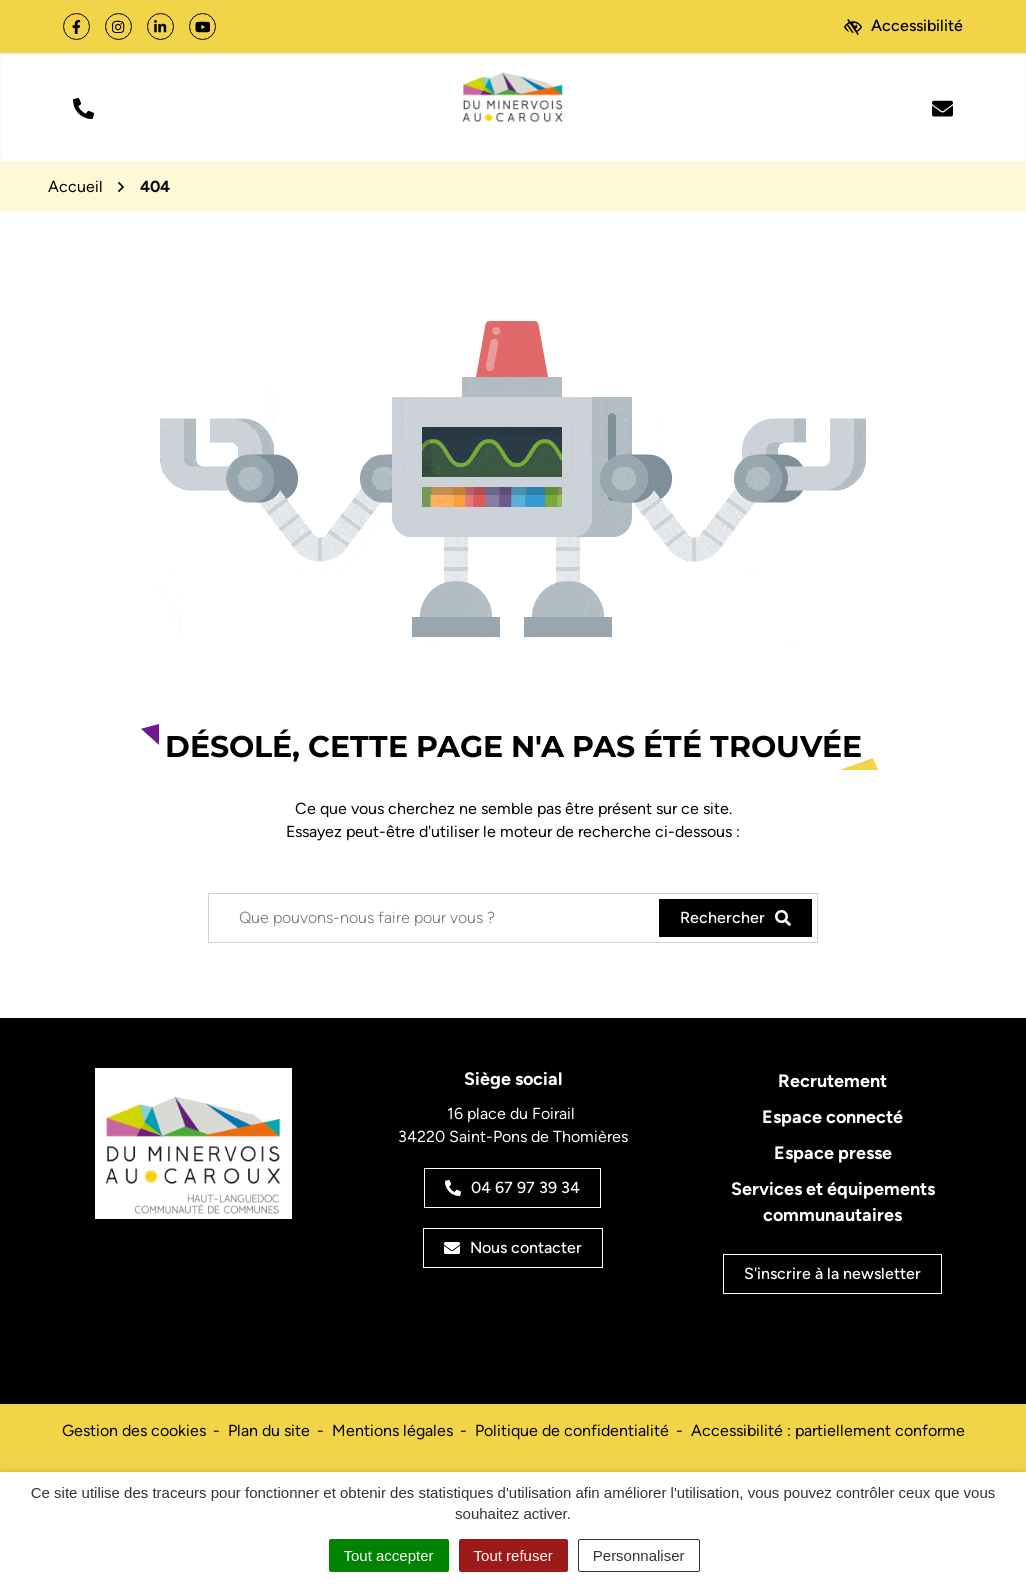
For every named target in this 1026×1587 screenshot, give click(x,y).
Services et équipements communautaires (833, 1202)
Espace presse (833, 1153)
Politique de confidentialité (572, 1430)
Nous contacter (513, 1247)
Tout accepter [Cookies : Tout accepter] (389, 1555)
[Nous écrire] (943, 106)
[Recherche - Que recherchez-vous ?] (434, 918)
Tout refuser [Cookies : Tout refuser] (513, 1555)
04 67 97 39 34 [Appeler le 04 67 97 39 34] (512, 1187)
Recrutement (832, 1081)
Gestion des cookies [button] (134, 1430)
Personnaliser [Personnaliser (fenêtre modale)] (639, 1555)
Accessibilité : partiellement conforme (828, 1430)
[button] (83, 106)
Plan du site (269, 1430)
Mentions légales (392, 1430)
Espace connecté (832, 1117)
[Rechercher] (735, 918)
